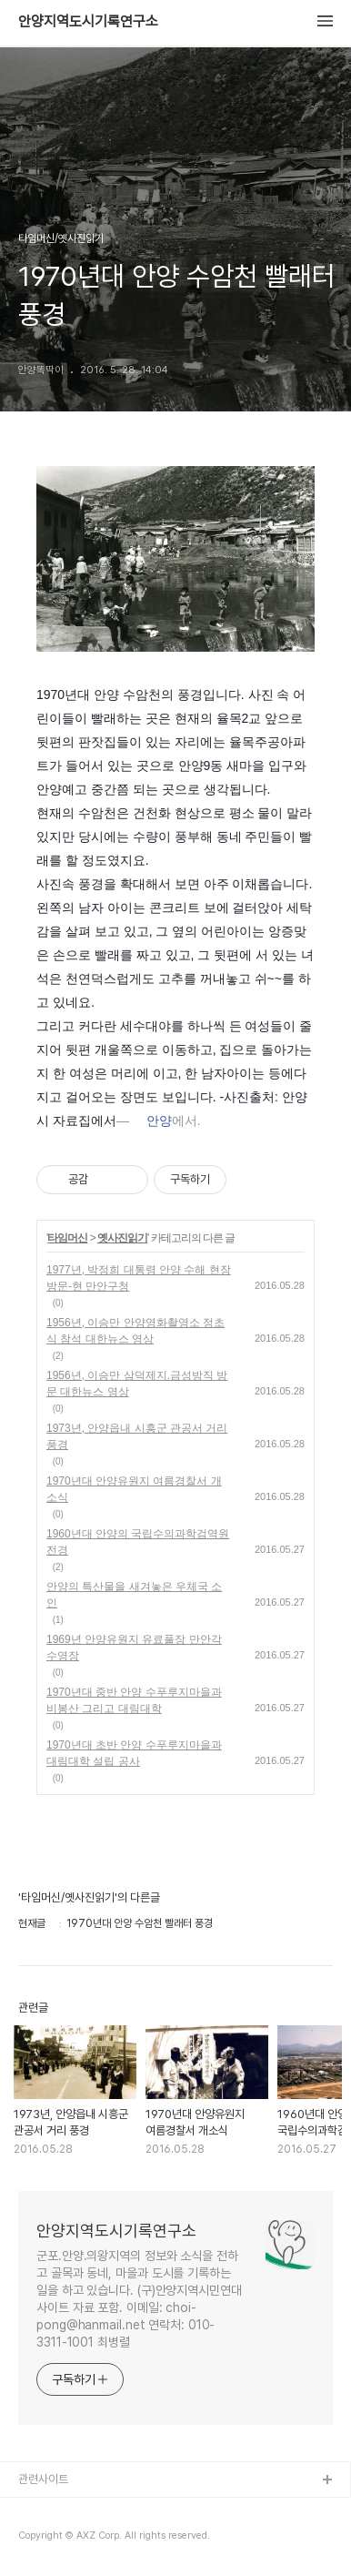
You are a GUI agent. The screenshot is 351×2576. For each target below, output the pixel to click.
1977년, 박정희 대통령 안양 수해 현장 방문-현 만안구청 (138, 1278)
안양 (159, 1120)
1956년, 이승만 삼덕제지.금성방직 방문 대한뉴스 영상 (136, 1383)
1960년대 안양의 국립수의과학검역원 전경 (137, 1542)
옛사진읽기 (122, 1238)
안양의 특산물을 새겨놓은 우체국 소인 (134, 1594)
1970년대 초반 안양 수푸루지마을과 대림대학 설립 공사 (134, 1753)
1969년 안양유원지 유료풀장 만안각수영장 (134, 1647)
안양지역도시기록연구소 (88, 22)
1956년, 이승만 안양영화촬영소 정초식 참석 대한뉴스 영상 (135, 1330)
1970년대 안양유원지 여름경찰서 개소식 (134, 1489)
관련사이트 (43, 2479)
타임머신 (67, 1238)
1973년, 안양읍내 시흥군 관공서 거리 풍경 (136, 1436)
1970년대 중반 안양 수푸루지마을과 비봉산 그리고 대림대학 (134, 1700)
